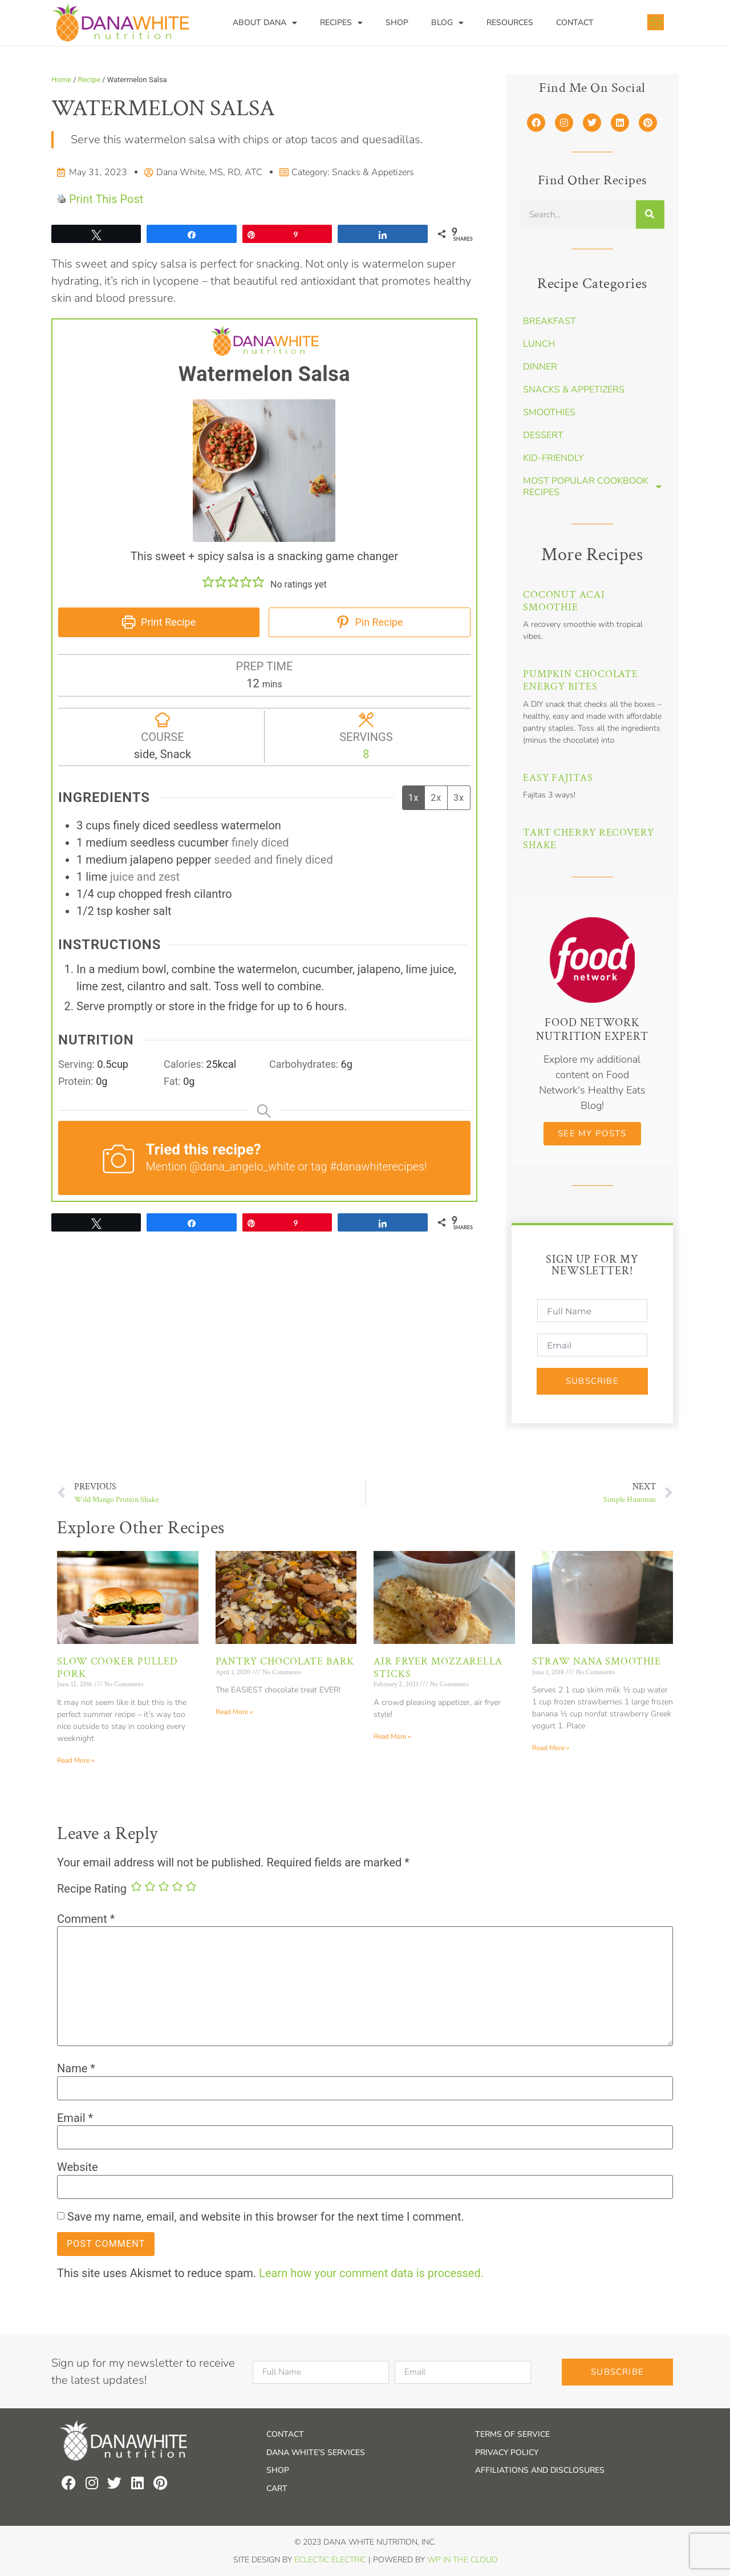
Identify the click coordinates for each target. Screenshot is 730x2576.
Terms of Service (512, 2434)
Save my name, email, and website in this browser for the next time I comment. (265, 2216)
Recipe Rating (92, 1888)
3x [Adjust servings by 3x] (458, 797)
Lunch (539, 344)
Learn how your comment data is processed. (371, 2273)
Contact (575, 22)
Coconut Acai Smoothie (564, 601)
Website (77, 2167)
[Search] (650, 214)
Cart (276, 2488)
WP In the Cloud (462, 2559)
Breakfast (549, 321)
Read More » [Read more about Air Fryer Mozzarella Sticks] (392, 1736)
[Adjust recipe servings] (366, 754)
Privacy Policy (506, 2452)
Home (61, 79)
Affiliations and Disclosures (540, 2470)
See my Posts (592, 1133)
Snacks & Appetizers (373, 172)
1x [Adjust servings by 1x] (413, 797)
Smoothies (549, 412)
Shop (397, 22)
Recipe (89, 79)
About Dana (265, 23)
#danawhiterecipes (377, 1166)
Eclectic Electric (330, 2559)
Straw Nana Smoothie (596, 1661)
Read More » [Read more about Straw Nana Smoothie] (550, 1747)
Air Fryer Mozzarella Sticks (438, 1667)
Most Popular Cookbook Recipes (592, 487)
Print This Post (106, 199)
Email (75, 2118)
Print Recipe (159, 622)
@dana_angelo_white (242, 1166)
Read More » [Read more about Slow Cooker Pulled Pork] (75, 1760)
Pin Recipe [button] (369, 622)
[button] (208, 581)
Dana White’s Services (315, 2452)
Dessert (543, 435)
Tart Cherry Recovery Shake (588, 839)
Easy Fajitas (558, 777)
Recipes (341, 23)
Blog (447, 23)
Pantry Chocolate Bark (285, 1661)
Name (76, 2068)
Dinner (540, 367)
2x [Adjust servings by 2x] (436, 797)
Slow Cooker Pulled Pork (117, 1667)
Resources (509, 22)
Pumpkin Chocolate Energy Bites (580, 680)
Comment (86, 1919)
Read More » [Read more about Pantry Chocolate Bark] (234, 1711)
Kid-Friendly (553, 458)
